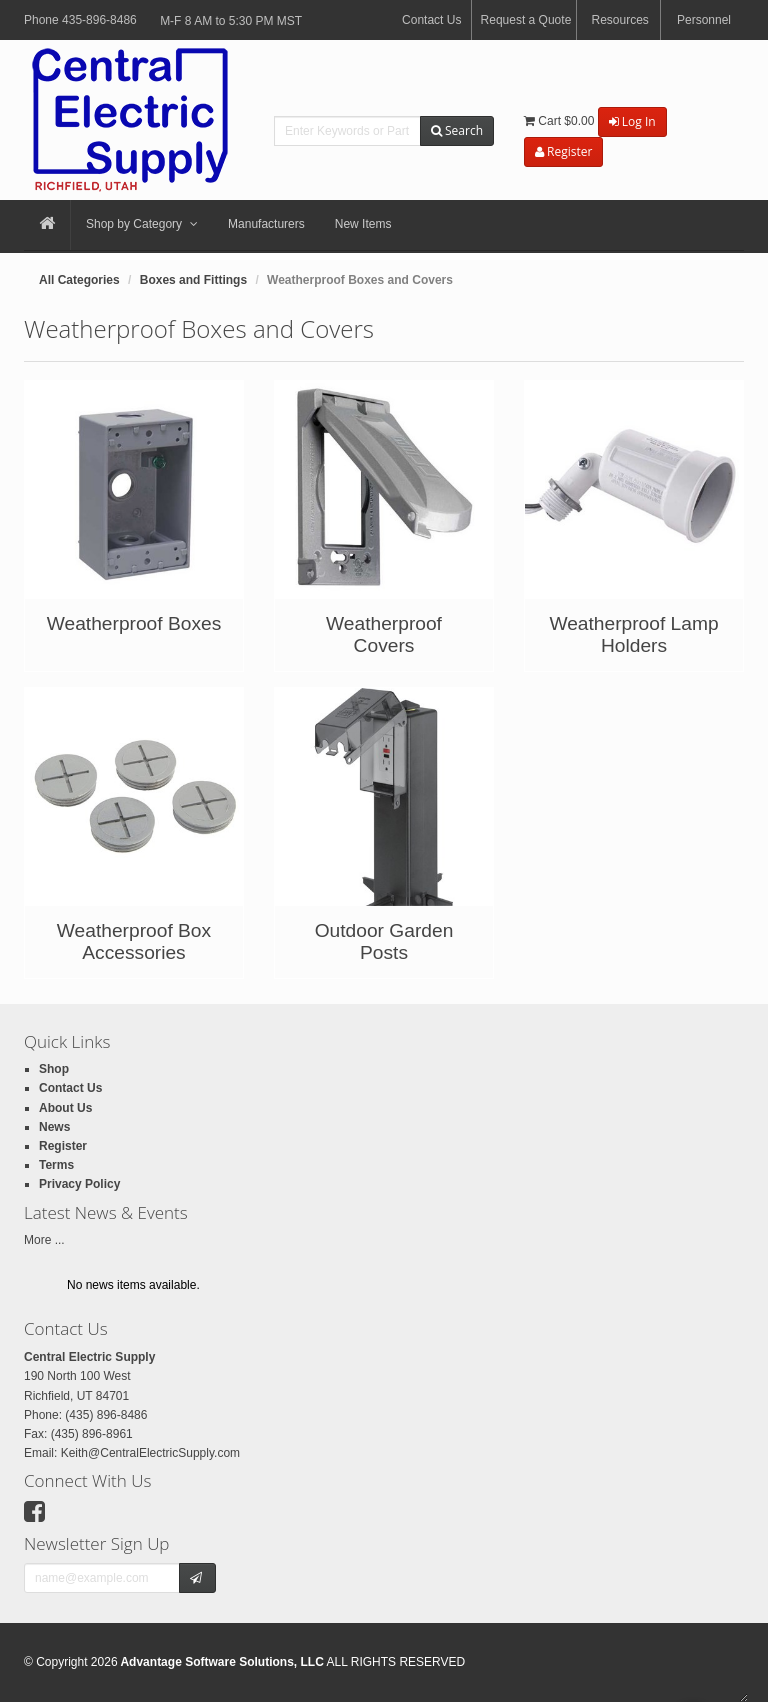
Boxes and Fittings (193, 280)
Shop (54, 1069)
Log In (632, 121)
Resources (619, 20)
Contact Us (431, 20)
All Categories (79, 280)
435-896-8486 (99, 20)
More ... (44, 1240)
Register (563, 151)
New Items (363, 224)
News (54, 1127)
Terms (56, 1165)
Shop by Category (142, 225)
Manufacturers (266, 224)
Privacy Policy (79, 1184)
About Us (65, 1108)
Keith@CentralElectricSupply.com (150, 1453)
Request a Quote (526, 20)
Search (457, 130)
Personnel (704, 20)
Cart (559, 121)
